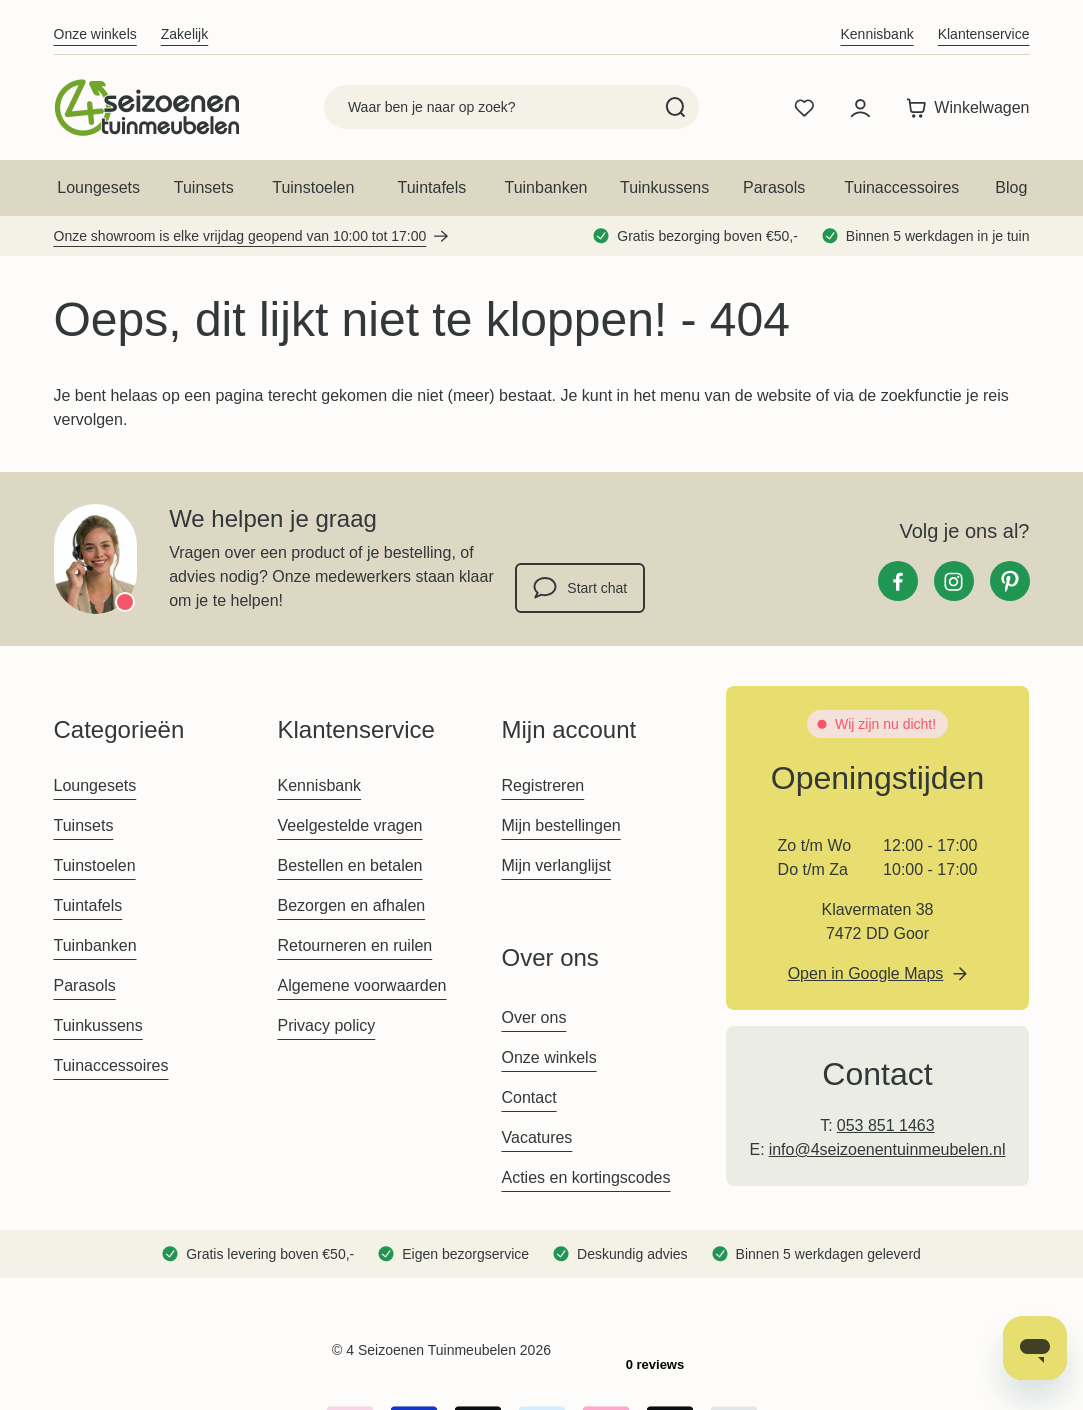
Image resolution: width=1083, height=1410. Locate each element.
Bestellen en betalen (350, 865)
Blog (1011, 187)
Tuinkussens (664, 187)
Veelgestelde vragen (350, 825)
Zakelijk (184, 34)
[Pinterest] (1010, 581)
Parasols (774, 187)
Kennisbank (877, 34)
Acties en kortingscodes (586, 1177)
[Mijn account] (860, 108)
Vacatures (537, 1137)
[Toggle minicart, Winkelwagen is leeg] (962, 108)
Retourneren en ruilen (355, 945)
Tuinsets (204, 187)
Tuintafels (432, 187)
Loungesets (98, 187)
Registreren (543, 785)
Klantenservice (984, 34)
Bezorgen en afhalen (352, 905)
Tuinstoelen (313, 187)
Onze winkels (95, 34)
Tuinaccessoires (901, 187)
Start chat (580, 588)
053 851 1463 (886, 1125)
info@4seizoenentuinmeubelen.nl (887, 1149)
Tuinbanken (545, 187)
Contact (529, 1097)
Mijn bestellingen (561, 825)
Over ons (534, 1017)
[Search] (675, 107)
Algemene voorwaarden (362, 985)
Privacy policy (327, 1025)
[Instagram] (954, 581)
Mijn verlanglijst (556, 865)
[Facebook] (898, 581)
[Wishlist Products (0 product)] (804, 108)
